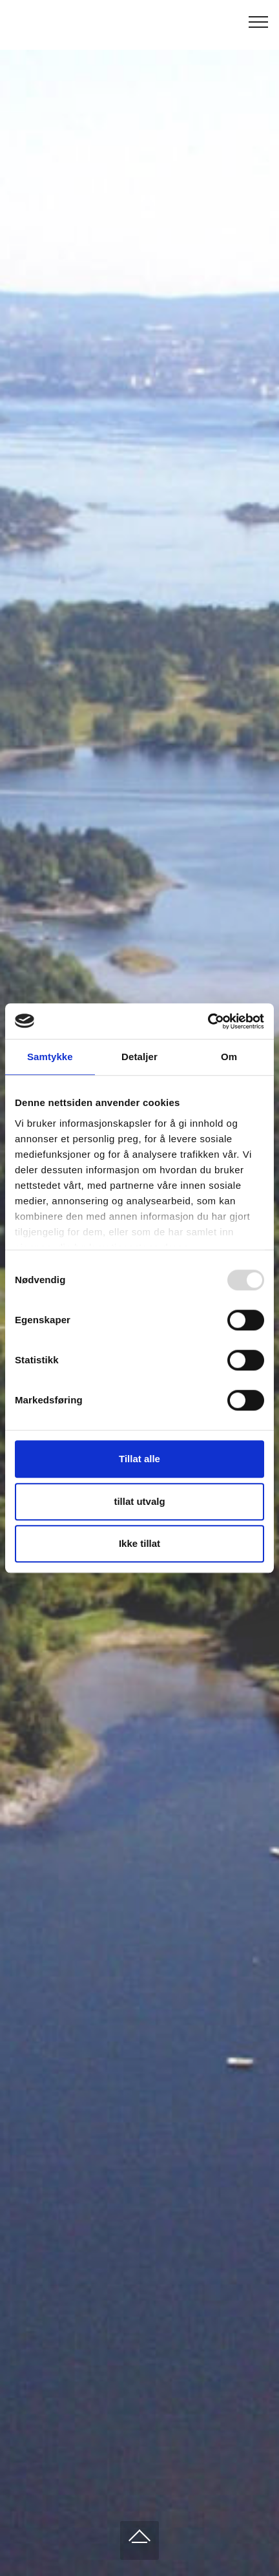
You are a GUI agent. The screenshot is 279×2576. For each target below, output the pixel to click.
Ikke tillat (139, 1543)
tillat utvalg (139, 1501)
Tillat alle (139, 1458)
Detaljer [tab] (139, 1056)
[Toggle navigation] (259, 21)
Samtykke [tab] (50, 1056)
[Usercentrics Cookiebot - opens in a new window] (207, 1021)
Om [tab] (229, 1056)
